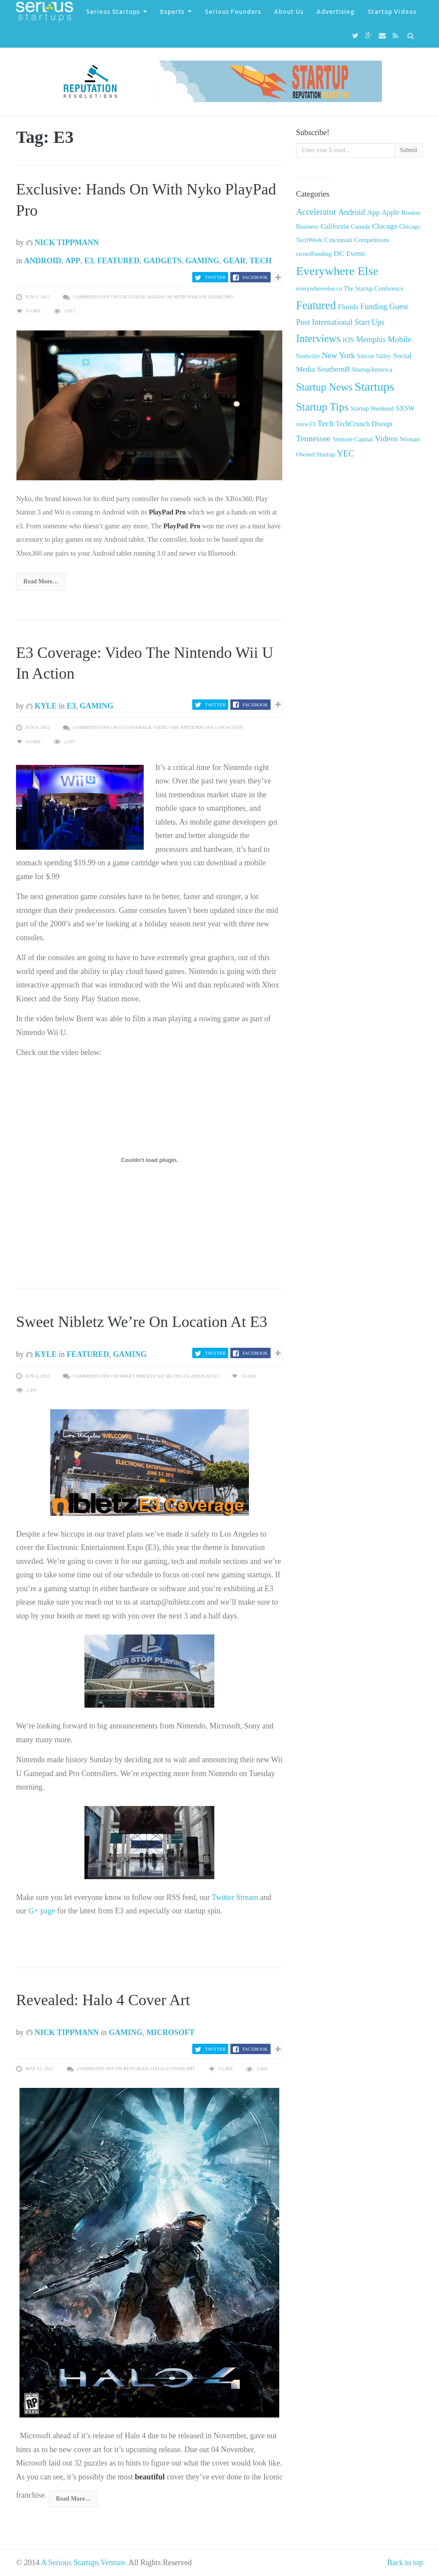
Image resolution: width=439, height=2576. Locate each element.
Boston (410, 212)
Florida (348, 307)
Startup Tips (322, 407)
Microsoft (170, 2032)
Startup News (324, 387)
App (73, 260)
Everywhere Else (337, 271)
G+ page (42, 1910)
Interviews (318, 338)
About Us (288, 11)
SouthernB (333, 369)
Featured (118, 260)
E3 (89, 260)
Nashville (308, 356)
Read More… (40, 581)
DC (339, 253)
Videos (386, 438)
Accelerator (316, 212)
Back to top (405, 2562)
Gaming (202, 260)
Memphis (371, 339)
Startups (374, 386)
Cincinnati (338, 239)
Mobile (399, 339)
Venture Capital (352, 439)
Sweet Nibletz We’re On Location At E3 (141, 1321)
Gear (234, 260)
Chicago (384, 226)
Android (42, 260)
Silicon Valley (374, 356)
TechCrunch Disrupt (364, 423)
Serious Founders (233, 11)
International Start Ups (348, 322)
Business (307, 226)
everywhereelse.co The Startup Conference (349, 288)
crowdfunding (314, 253)
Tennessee (313, 438)
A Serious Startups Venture (83, 2562)
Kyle (41, 706)
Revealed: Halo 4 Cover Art (103, 2000)
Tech (260, 260)
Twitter (215, 277)
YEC (345, 453)
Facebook (255, 277)
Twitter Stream (236, 1897)
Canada (360, 226)
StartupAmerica (372, 369)
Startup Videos (392, 11)
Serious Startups (113, 11)
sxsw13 (306, 424)
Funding (373, 306)
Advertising (335, 11)
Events (356, 253)
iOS (348, 340)
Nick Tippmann (62, 242)
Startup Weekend (372, 408)
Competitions (371, 239)
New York (338, 355)
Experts (172, 11)
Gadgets (162, 260)
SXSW (405, 408)
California (334, 226)
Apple (391, 212)
